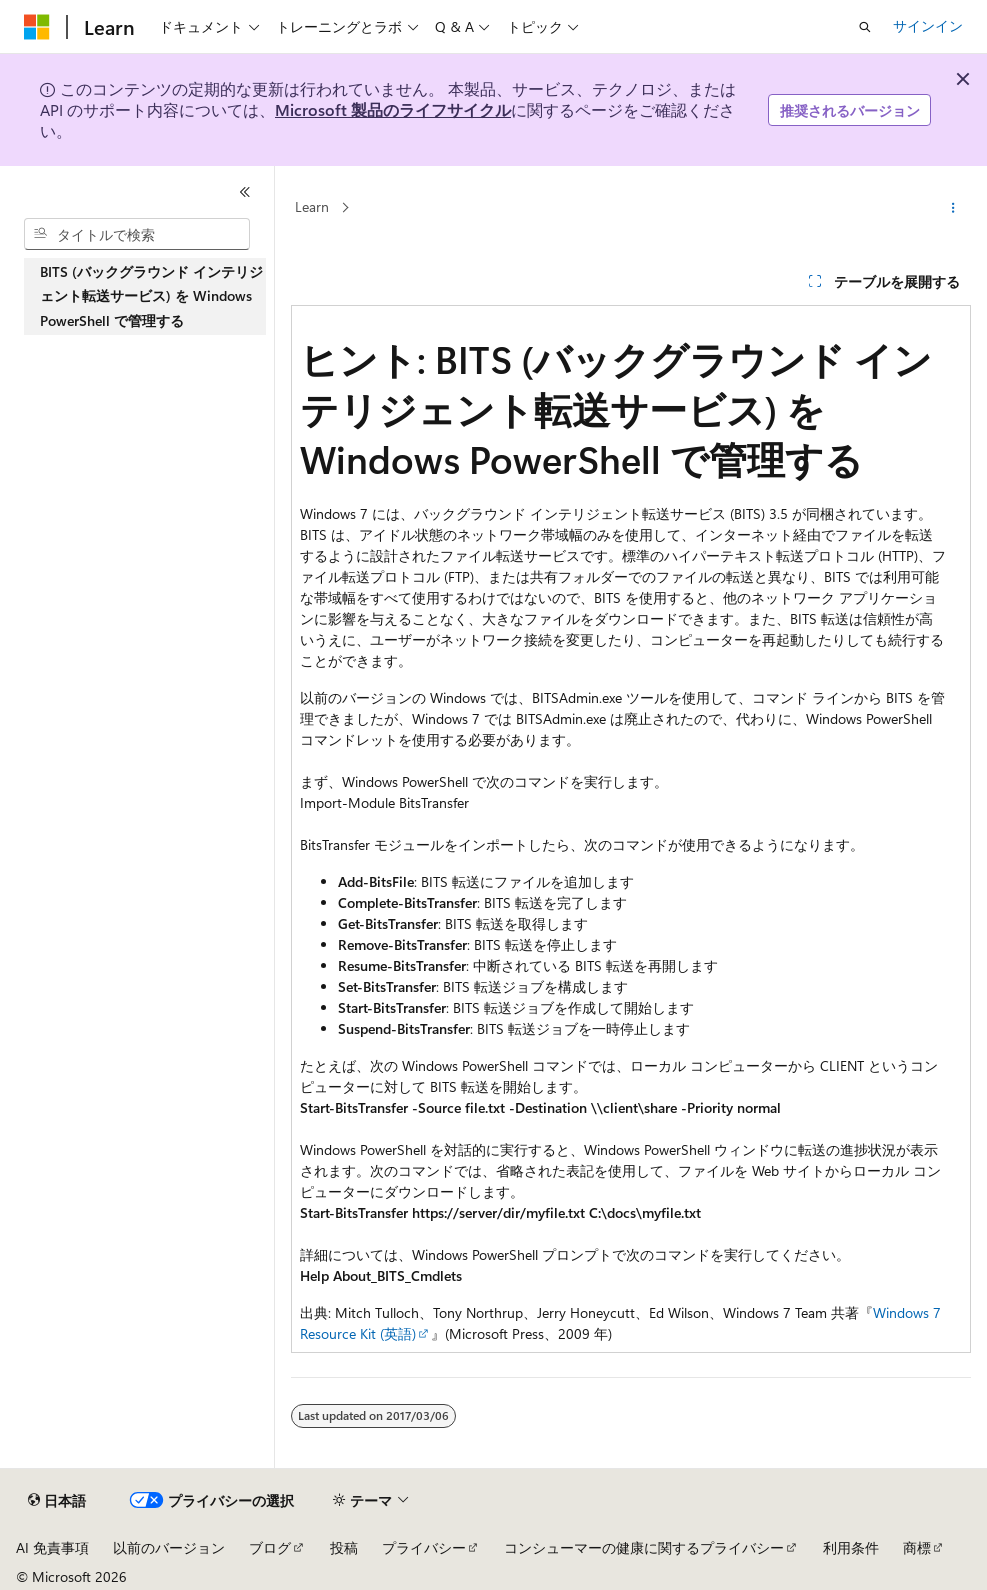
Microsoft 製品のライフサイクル (393, 109)
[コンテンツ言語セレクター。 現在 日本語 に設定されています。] (57, 1501)
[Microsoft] (37, 27)
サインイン (928, 25)
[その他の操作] (953, 208)
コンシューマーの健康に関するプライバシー (644, 1547)
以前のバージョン (169, 1547)
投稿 (344, 1547)
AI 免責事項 (52, 1547)
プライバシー (424, 1547)
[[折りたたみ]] (245, 192)
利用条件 (851, 1547)
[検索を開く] (865, 27)
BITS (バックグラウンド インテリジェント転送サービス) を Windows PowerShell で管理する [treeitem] (151, 296)
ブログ (270, 1547)
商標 (917, 1547)
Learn (312, 207)
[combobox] (137, 234)
